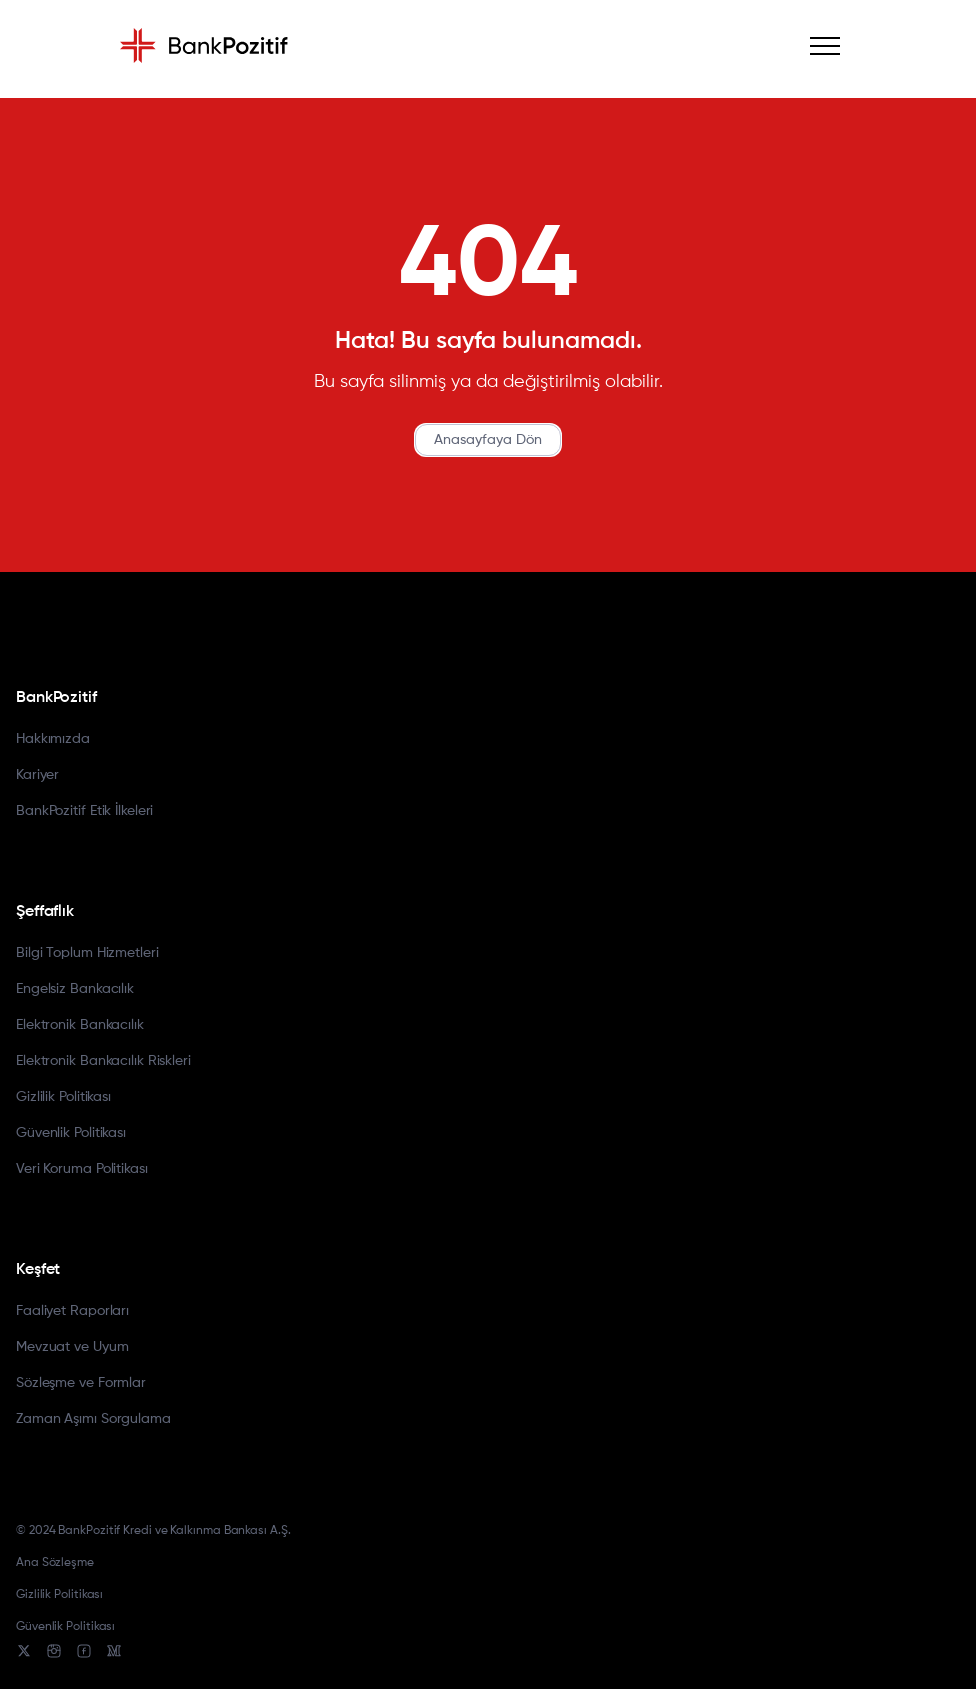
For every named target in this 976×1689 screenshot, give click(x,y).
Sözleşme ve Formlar (81, 1383)
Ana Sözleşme (55, 1563)
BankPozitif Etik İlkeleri (84, 811)
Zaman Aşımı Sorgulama (93, 1419)
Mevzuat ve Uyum (72, 1347)
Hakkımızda (53, 739)
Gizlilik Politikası (63, 1097)
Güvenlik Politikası (71, 1133)
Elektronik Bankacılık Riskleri (103, 1061)
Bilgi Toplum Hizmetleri (87, 953)
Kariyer (37, 775)
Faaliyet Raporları (72, 1311)
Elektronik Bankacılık (80, 1025)
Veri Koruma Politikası (82, 1169)
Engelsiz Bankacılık (75, 989)
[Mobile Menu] (825, 46)
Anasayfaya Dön (488, 440)
